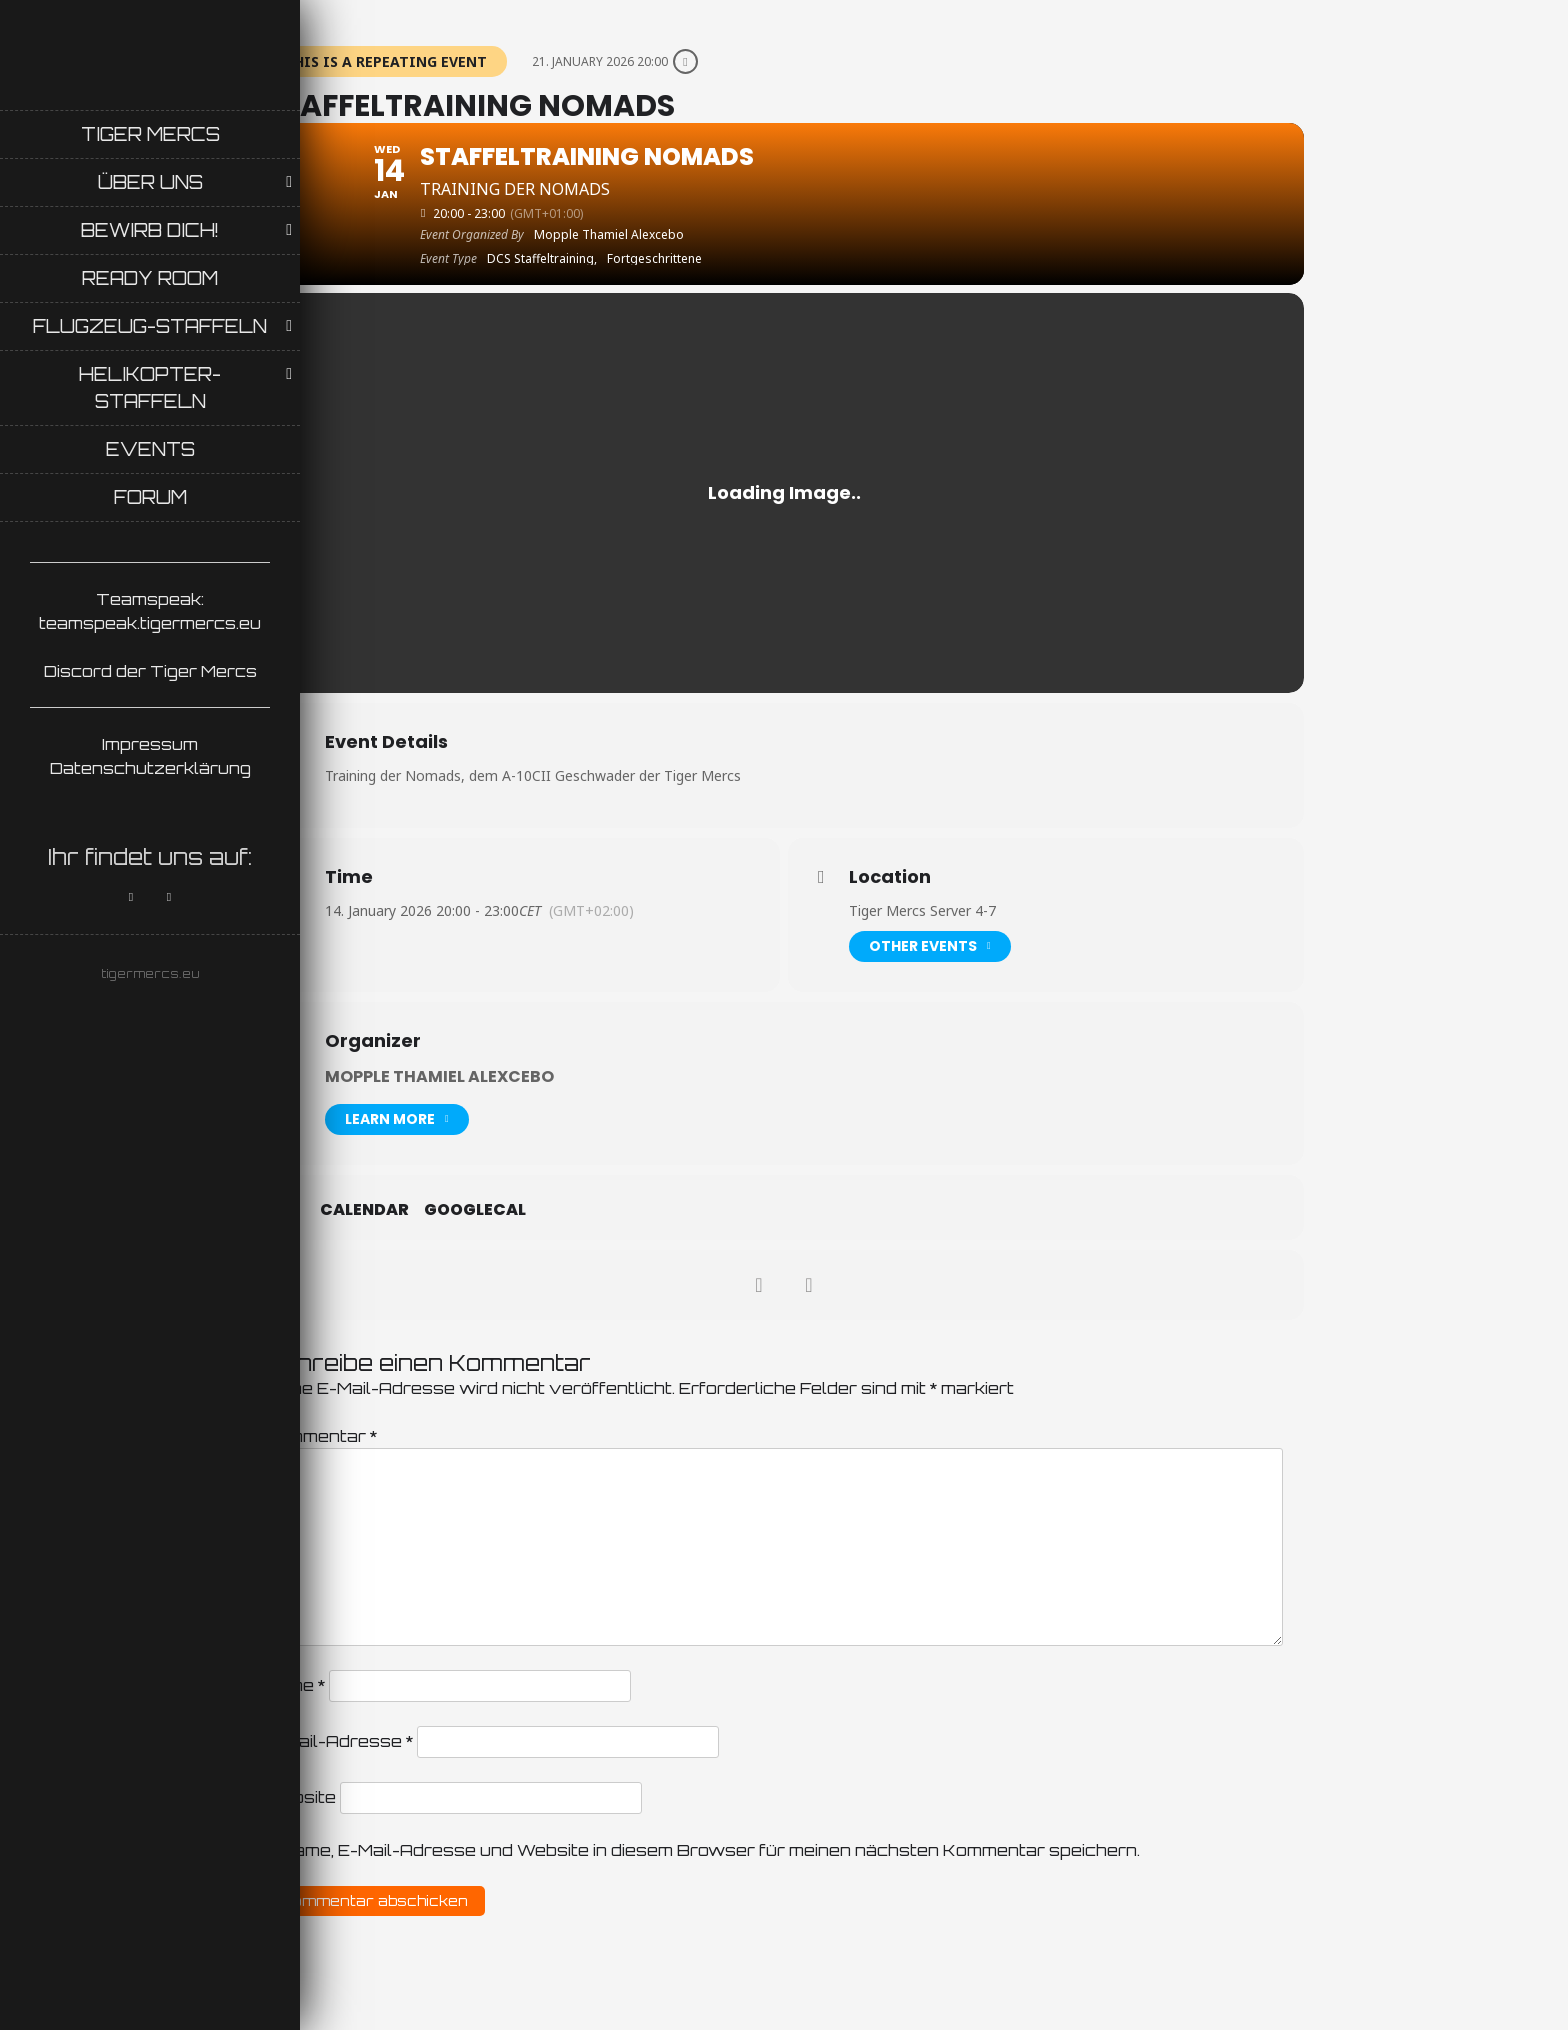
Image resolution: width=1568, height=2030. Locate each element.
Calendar (364, 1210)
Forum (150, 497)
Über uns (150, 182)
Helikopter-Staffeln (150, 387)
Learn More (397, 1119)
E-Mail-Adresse (338, 1741)
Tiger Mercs (150, 134)
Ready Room (150, 278)
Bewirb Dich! (150, 230)
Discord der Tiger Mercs (150, 671)
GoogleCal (475, 1210)
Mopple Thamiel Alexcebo (439, 1076)
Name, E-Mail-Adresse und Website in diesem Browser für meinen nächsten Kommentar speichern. (710, 1850)
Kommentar (320, 1436)
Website (300, 1797)
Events (150, 449)
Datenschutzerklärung (150, 768)
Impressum (150, 744)
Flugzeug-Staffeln (150, 326)
